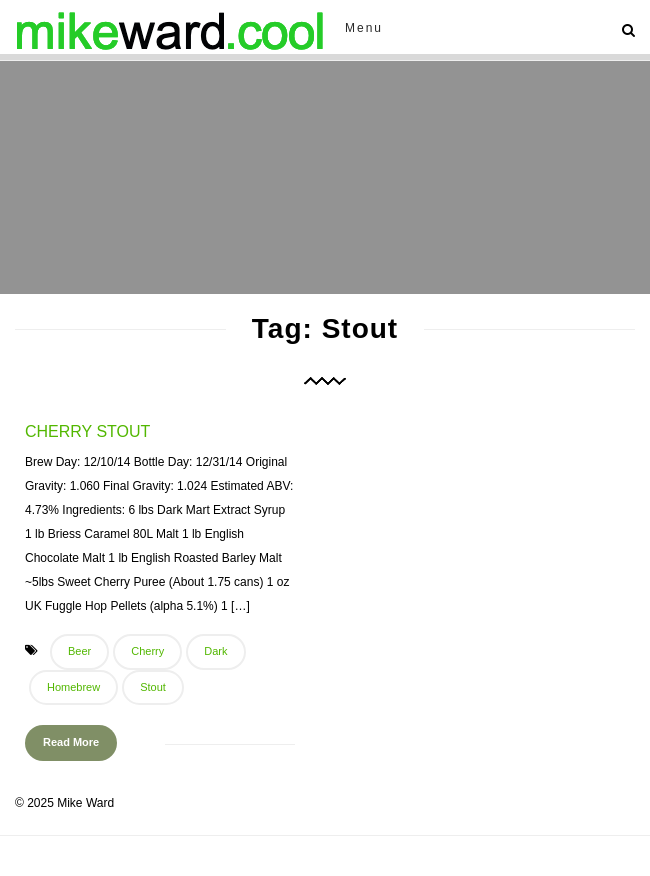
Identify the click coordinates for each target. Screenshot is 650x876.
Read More (71, 742)
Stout (153, 687)
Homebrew (73, 687)
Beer (79, 651)
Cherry (147, 651)
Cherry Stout (87, 431)
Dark (215, 651)
